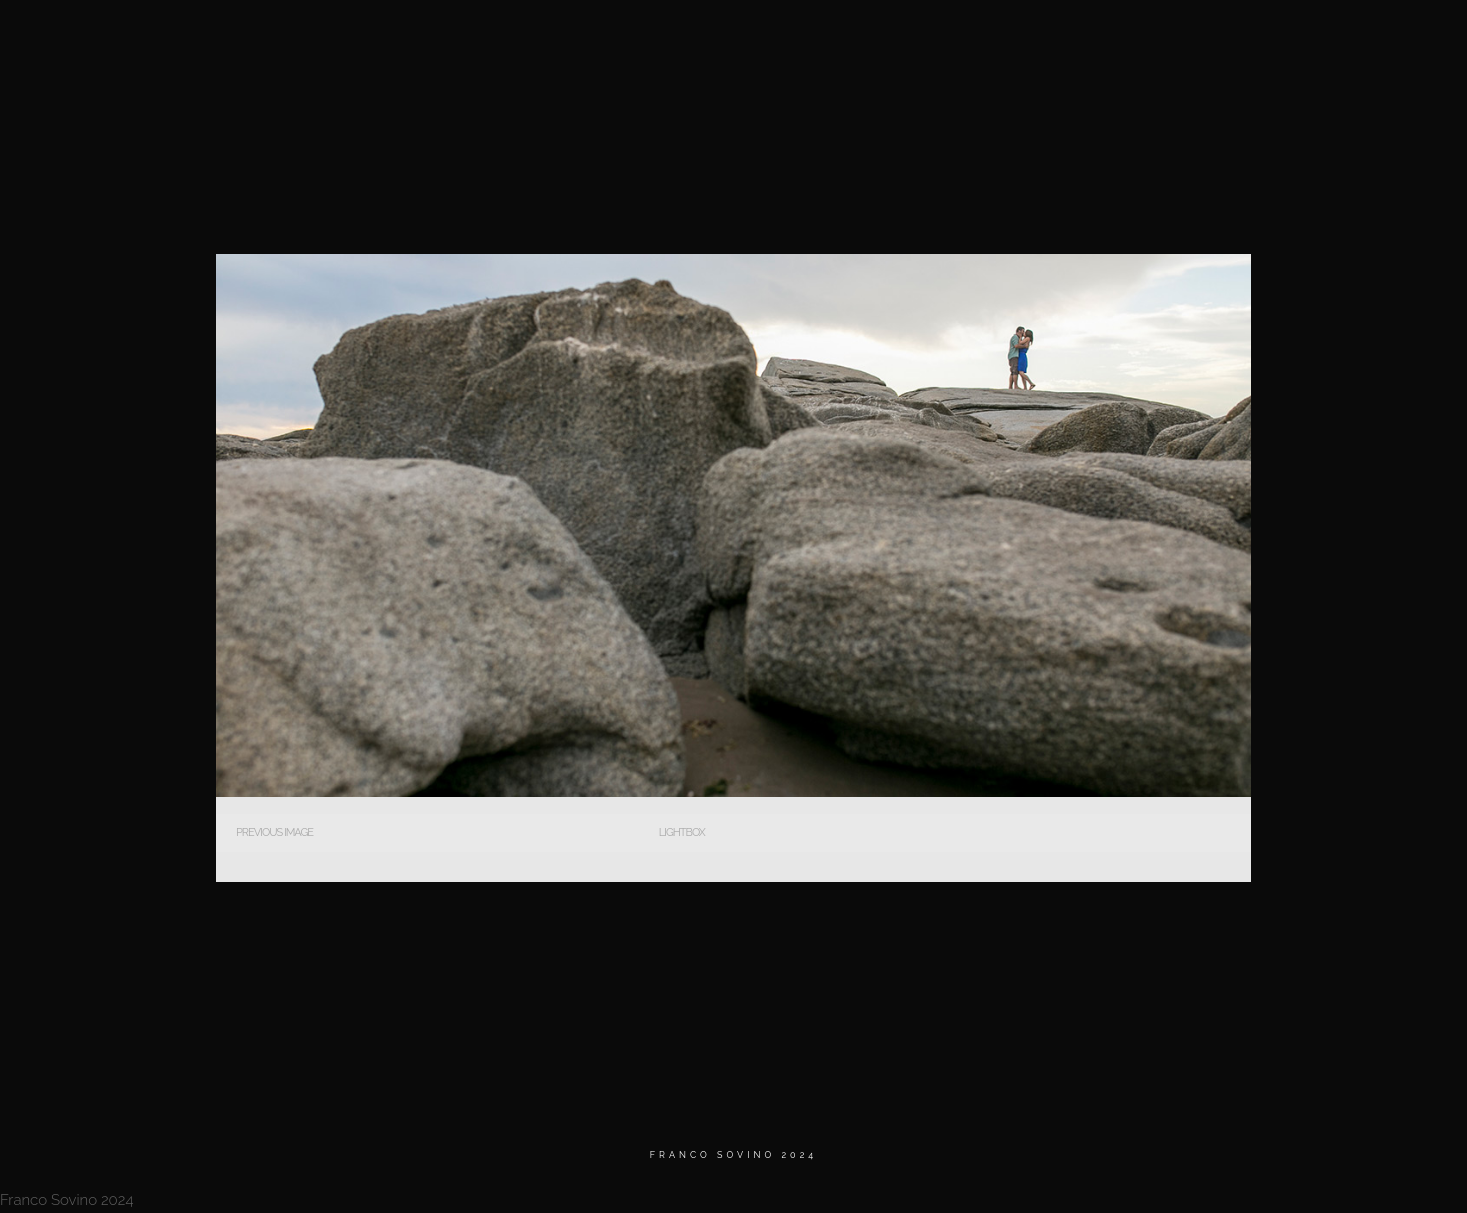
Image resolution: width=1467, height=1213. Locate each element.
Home (907, 39)
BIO (1097, 39)
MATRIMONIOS (1005, 39)
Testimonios (1186, 39)
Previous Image (274, 832)
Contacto (1297, 39)
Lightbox (682, 832)
